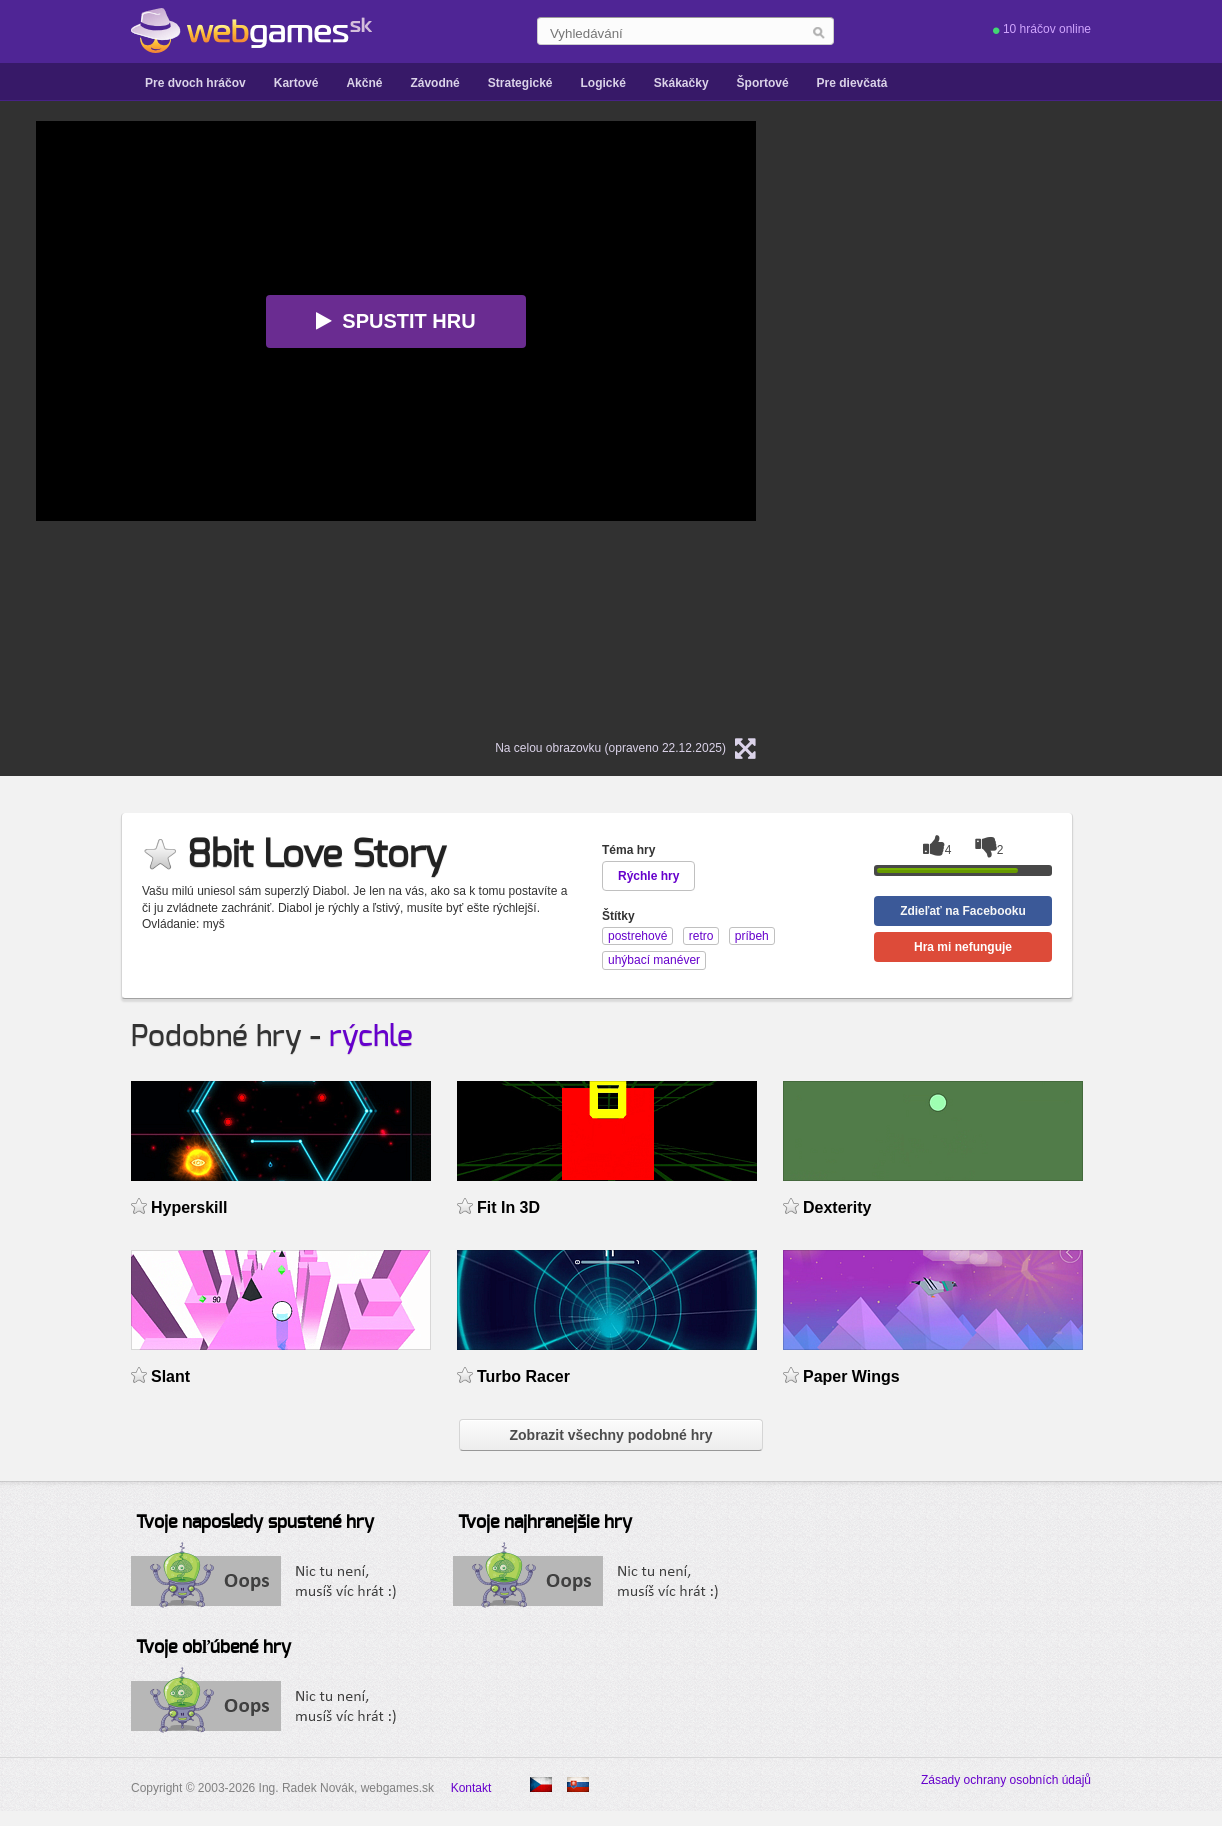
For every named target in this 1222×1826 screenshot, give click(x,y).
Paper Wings (851, 1376)
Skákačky (681, 83)
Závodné (434, 83)
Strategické (520, 83)
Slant (170, 1376)
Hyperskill (189, 1207)
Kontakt (471, 1788)
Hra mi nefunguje (963, 947)
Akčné (364, 83)
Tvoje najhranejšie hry (545, 1523)
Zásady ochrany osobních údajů (1006, 1780)
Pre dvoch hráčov (195, 83)
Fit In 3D (508, 1207)
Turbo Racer (523, 1376)
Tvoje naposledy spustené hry (255, 1523)
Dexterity (837, 1207)
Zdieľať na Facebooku (963, 911)
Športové (763, 83)
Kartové (296, 83)
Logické (602, 83)
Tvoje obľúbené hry (213, 1648)
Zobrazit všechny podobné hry (610, 1435)
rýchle (371, 1037)
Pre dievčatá (852, 83)
